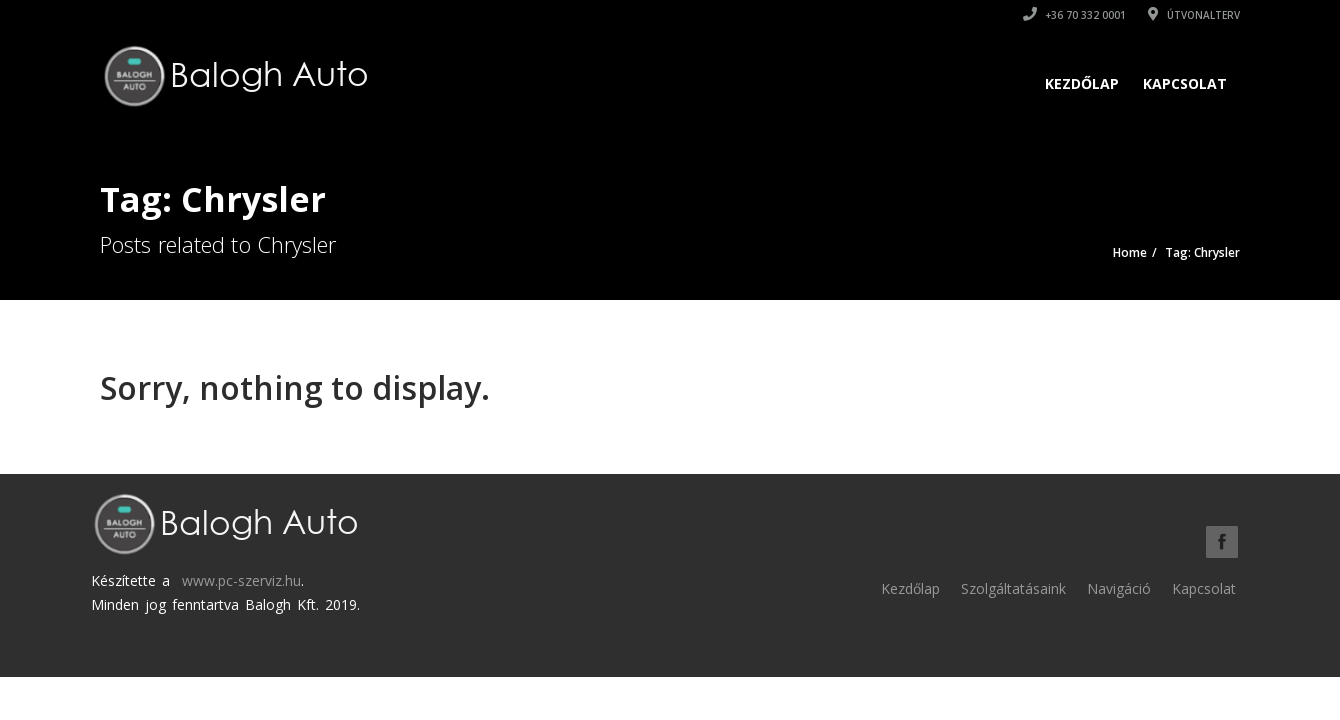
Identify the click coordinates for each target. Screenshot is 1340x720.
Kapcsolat (1185, 83)
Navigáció (1119, 588)
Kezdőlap (1082, 83)
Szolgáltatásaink (1013, 588)
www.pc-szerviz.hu (241, 580)
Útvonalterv (1194, 15)
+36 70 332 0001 (1074, 15)
